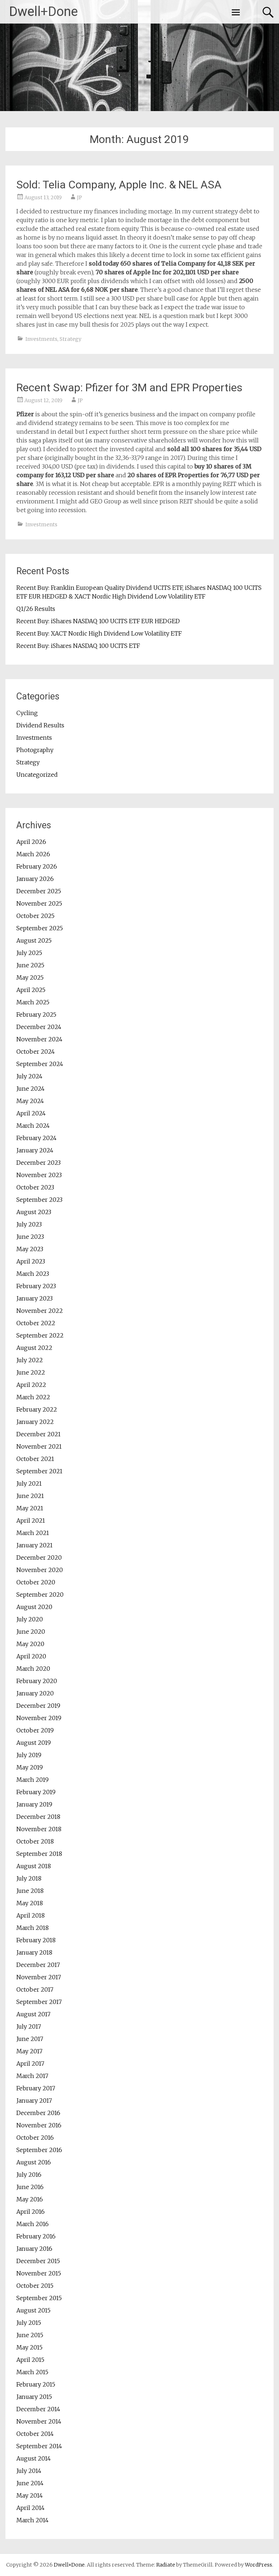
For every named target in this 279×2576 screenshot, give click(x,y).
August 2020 (34, 1606)
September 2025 (39, 928)
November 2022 (39, 1310)
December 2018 (38, 1816)
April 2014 (30, 2507)
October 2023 (35, 1187)
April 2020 (31, 1656)
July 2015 (28, 2322)
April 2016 (30, 2211)
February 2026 (36, 866)
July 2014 (28, 2470)
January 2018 (34, 1952)
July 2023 (29, 1224)
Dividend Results (40, 725)
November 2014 (38, 2421)
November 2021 (39, 1446)
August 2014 (33, 2458)
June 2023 (30, 1236)
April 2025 (30, 989)
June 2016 (30, 2187)
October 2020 (35, 1582)
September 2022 (40, 1335)
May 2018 (29, 1903)
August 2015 (33, 2310)
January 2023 (34, 1298)
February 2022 (36, 1409)
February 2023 (36, 1286)
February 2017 (35, 2088)
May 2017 (29, 2051)
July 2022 (29, 1360)
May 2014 (29, 2495)
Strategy (70, 339)
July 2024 (29, 1076)
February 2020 (36, 1681)
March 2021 (32, 1532)
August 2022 (34, 1347)
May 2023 (29, 1249)
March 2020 (33, 1668)
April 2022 (31, 1384)
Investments (41, 339)
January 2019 (34, 1804)
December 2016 (38, 2112)
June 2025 (30, 965)
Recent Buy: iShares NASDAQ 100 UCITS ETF (78, 645)
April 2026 (31, 841)
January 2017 (34, 2100)
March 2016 (32, 2224)
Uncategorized (37, 774)
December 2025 (38, 891)
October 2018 (35, 1841)
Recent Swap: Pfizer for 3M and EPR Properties (129, 387)
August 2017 (33, 2014)
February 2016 (36, 2236)
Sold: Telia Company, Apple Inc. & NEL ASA (119, 184)
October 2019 (35, 1730)
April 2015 (30, 2359)
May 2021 (29, 1508)
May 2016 (29, 2199)
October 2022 (35, 1323)
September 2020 (40, 1594)
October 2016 (35, 2137)
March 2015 (32, 2372)
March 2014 (32, 2520)
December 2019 (38, 1705)
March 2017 (32, 2075)
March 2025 (32, 1002)
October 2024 (35, 1051)
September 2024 (39, 1063)
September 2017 (39, 2001)
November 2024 (39, 1039)
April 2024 (31, 1113)
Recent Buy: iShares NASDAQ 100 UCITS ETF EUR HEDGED (98, 621)
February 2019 (36, 1792)
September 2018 (39, 1853)
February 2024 (36, 1138)
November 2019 (38, 1718)
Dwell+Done (43, 11)
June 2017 (29, 2038)
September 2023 (39, 1199)
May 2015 (29, 2347)
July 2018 (28, 1878)
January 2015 (34, 2396)
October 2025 (35, 915)
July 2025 (29, 952)
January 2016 (34, 2248)
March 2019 (32, 1779)
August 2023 (33, 1212)
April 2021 (30, 1520)
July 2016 (28, 2174)
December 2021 (38, 1434)
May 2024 (30, 1101)
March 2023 (32, 1273)
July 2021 (29, 1483)
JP (79, 197)
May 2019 (29, 1767)
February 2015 (35, 2384)
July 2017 (28, 2026)
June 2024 (30, 1088)
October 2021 (35, 1458)
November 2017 (38, 1977)
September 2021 (39, 1471)
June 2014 (30, 2483)
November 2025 (39, 903)
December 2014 (38, 2409)
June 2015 (29, 2335)
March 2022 (33, 1397)
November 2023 (39, 1175)
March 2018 (32, 1927)
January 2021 (34, 1545)
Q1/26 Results (35, 608)
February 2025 (36, 1014)
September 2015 (39, 2298)
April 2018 (30, 1915)
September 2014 (39, 2446)
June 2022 (30, 1372)
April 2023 (30, 1261)
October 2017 (34, 1989)
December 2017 (38, 1964)
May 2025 (30, 977)
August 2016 (33, 2162)
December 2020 (39, 1557)
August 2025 (34, 940)
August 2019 (33, 1742)
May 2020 (30, 1644)
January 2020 (35, 1693)
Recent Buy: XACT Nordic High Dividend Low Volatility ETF (99, 633)
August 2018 (33, 1866)
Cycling (27, 713)
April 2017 (30, 2063)
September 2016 (39, 2150)
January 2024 (34, 1150)
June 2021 (30, 1495)
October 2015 (34, 2285)
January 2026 (35, 878)
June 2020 (30, 1631)
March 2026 (33, 854)
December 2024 (38, 1026)
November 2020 (39, 1569)
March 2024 (33, 1125)
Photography (34, 750)
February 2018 (36, 1940)
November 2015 (38, 2273)
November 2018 (38, 1829)
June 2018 (30, 1890)
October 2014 (35, 2433)
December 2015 (38, 2261)
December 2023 (38, 1162)
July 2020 (29, 1619)
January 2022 (35, 1421)
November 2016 (38, 2125)
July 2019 (28, 1755)
